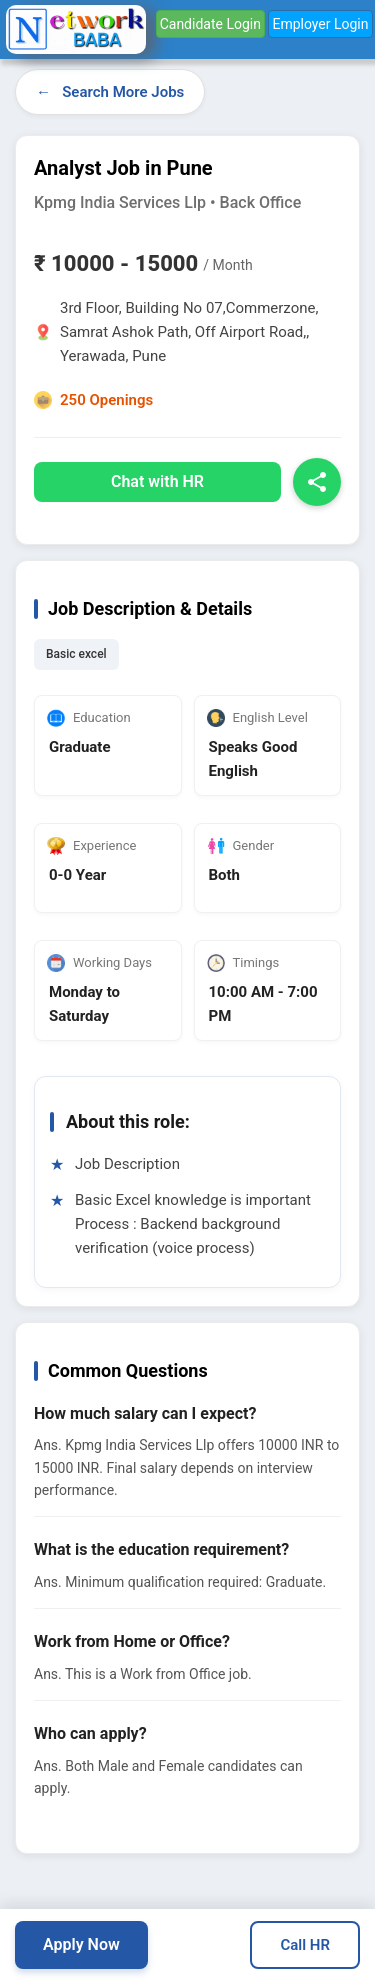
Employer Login (320, 24)
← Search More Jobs (110, 92)
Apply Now (81, 1944)
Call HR (305, 1945)
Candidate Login (210, 24)
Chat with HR (157, 481)
